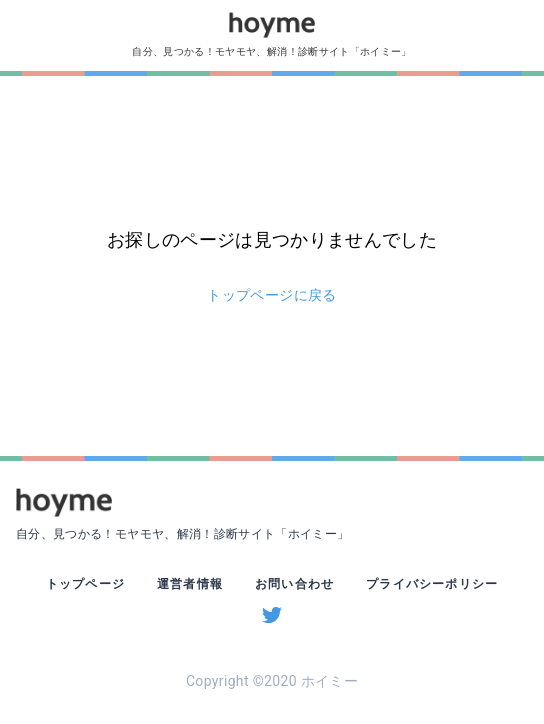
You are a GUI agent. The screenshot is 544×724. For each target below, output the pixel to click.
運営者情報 (190, 584)
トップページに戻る (271, 295)
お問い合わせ (294, 584)
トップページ (85, 584)
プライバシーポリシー (432, 584)
